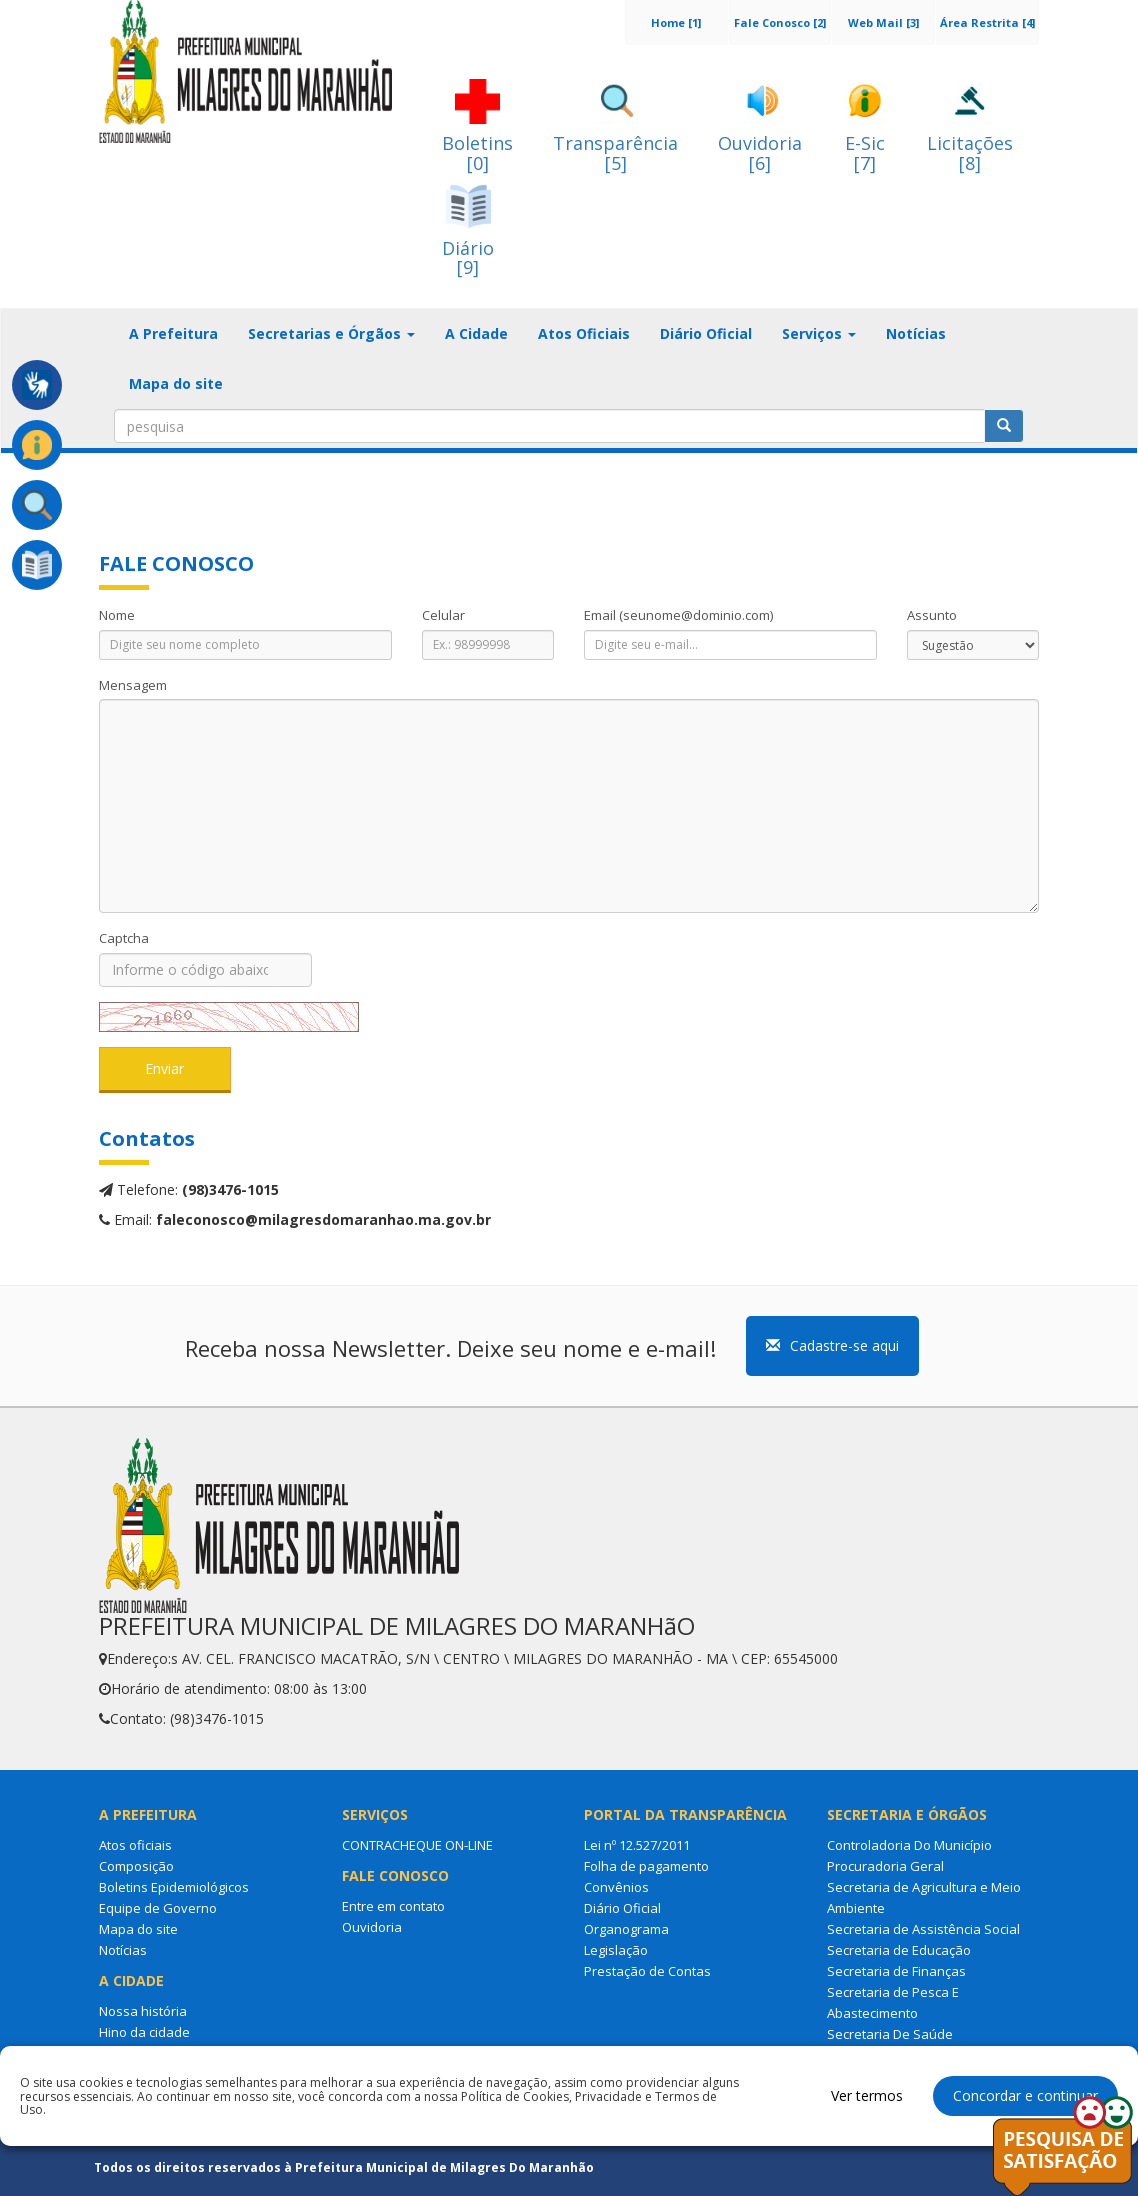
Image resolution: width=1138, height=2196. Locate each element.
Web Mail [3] (883, 22)
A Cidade (476, 333)
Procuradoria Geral (885, 1866)
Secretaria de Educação (899, 1950)
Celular (443, 615)
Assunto (932, 615)
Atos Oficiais (584, 333)
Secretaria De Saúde (890, 2034)
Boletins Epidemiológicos (174, 1887)
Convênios (616, 1887)
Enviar (164, 1068)
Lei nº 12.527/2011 (637, 1845)
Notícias (916, 333)
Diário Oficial (706, 333)
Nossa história (143, 2011)
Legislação (616, 1950)
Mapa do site (176, 383)
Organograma (626, 1929)
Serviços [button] (819, 333)
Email (678, 615)
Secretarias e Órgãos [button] (331, 333)
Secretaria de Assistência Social (923, 1929)
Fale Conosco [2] (780, 22)
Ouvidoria (372, 1927)
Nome (117, 615)
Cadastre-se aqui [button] (832, 1345)
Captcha (124, 938)
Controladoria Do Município (909, 1845)
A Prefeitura (173, 333)
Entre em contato (393, 1906)
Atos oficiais (135, 1845)
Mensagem (133, 685)
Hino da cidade (144, 2032)
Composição (136, 1866)
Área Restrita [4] (987, 22)
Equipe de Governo (158, 1908)
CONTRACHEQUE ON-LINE (417, 1845)
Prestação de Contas (647, 1971)
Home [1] (676, 22)
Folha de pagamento (646, 1866)
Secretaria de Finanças (896, 1971)
